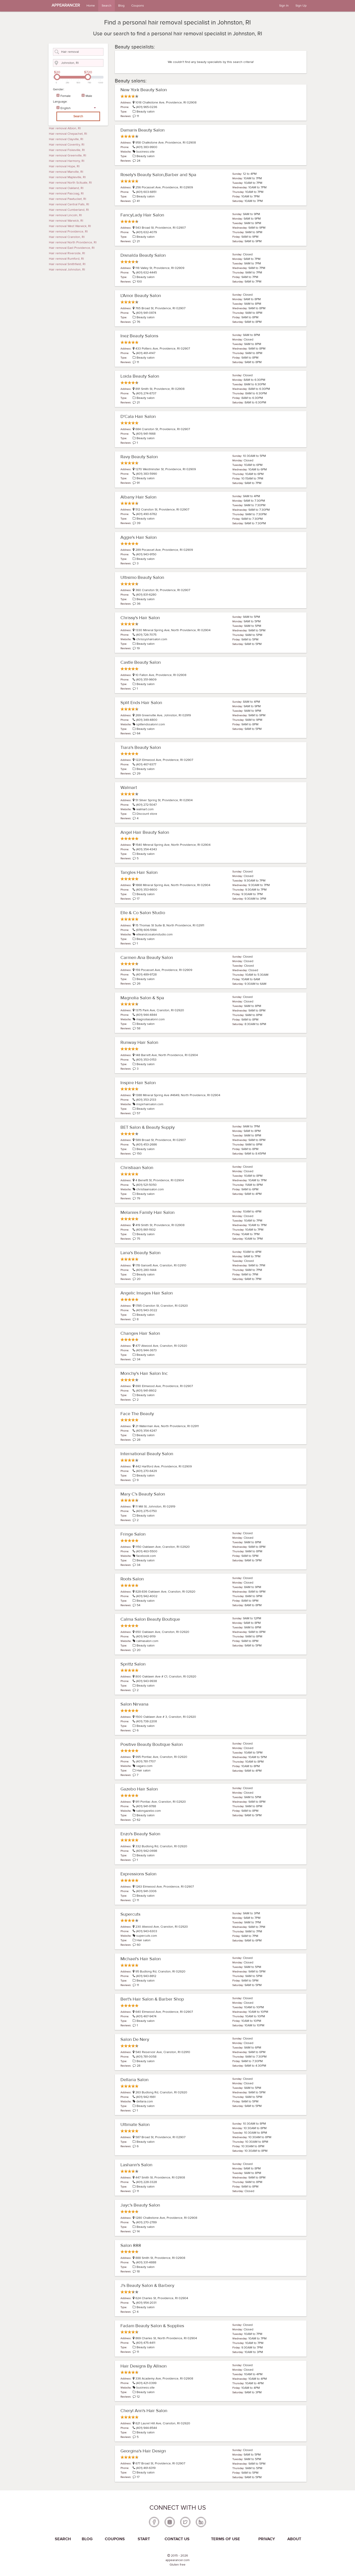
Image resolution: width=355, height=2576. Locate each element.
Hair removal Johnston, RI (67, 270)
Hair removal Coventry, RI (66, 145)
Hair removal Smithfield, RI (67, 264)
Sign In (284, 6)
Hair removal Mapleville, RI (67, 177)
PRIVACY (266, 2539)
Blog (121, 6)
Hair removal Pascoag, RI (66, 194)
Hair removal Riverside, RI (67, 253)
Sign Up (301, 6)
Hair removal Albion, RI (65, 128)
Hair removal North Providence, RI (72, 242)
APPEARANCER (66, 5)
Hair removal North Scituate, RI (70, 183)
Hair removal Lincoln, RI (65, 215)
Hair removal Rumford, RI (66, 259)
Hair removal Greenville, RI (67, 155)
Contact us (177, 2539)
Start (144, 2539)
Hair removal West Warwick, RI (70, 226)
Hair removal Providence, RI (68, 232)
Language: (60, 102)
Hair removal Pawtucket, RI (67, 199)
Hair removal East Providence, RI (71, 248)
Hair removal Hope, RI (64, 166)
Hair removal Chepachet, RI (68, 134)
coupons (115, 2539)
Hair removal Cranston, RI (66, 237)
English (65, 108)
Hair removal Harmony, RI (66, 161)
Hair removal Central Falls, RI (69, 204)
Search (106, 6)
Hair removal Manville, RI (66, 172)
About (294, 2539)
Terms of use (225, 2539)
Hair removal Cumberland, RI (69, 210)
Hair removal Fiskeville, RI (67, 150)
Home (90, 6)
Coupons (137, 6)
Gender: (58, 89)
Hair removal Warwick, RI (66, 221)
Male (89, 96)
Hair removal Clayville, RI (66, 139)
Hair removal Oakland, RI (66, 188)
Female (65, 96)
